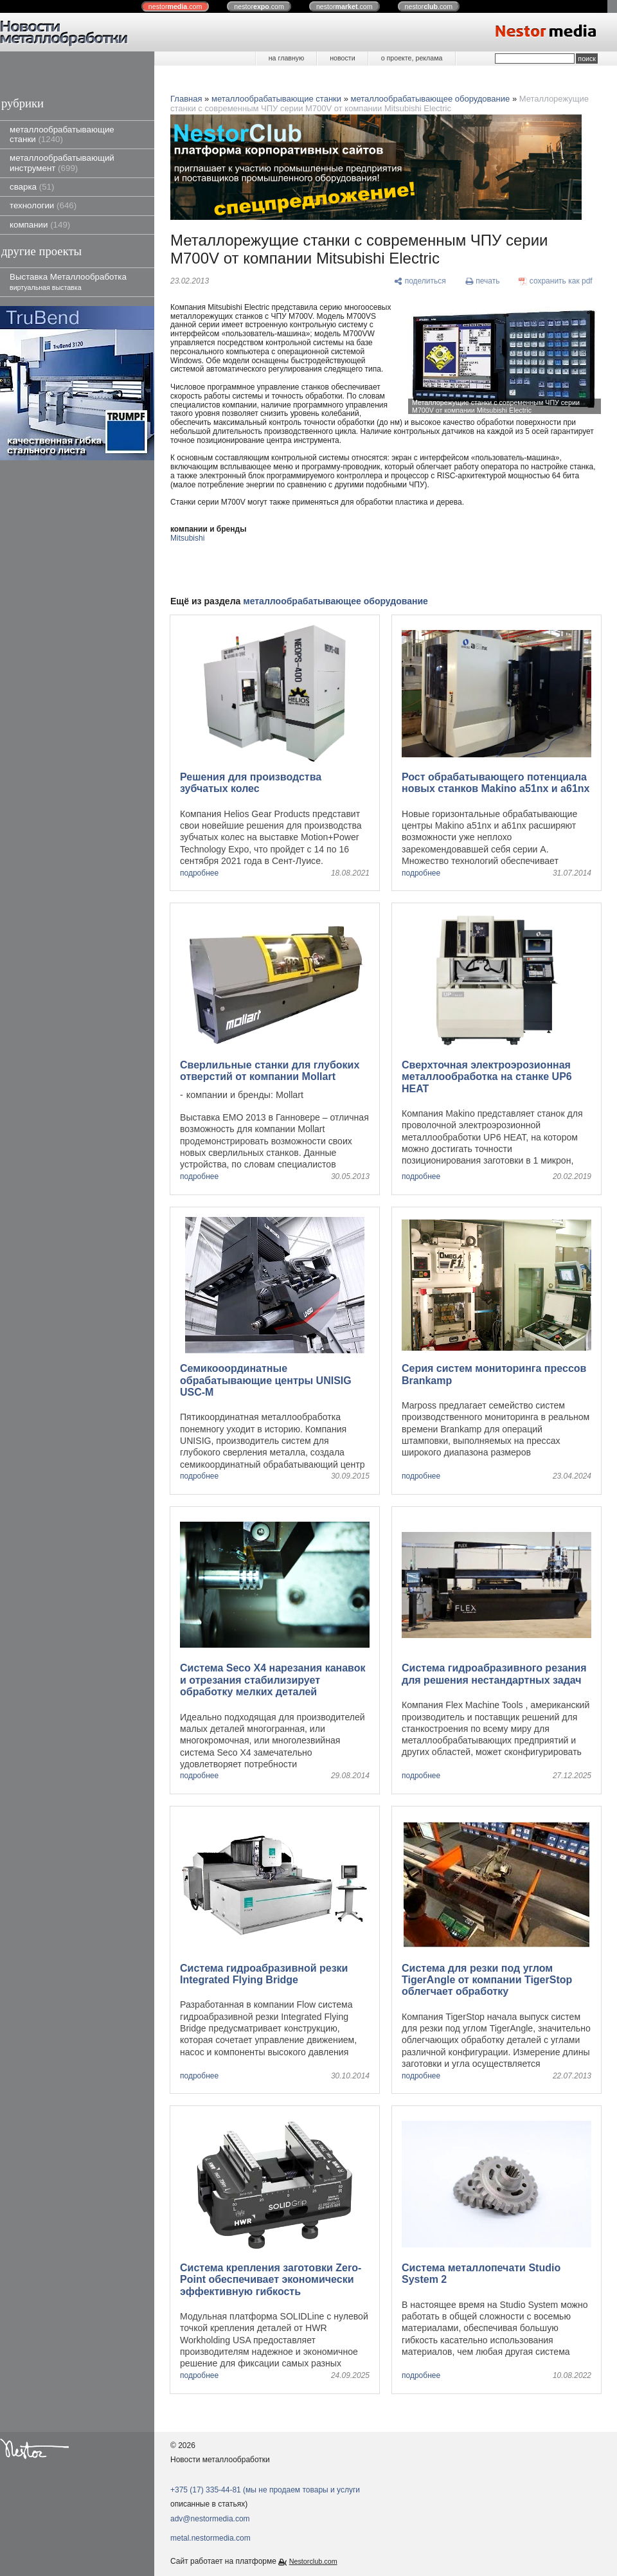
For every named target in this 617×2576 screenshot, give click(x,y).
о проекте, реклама (412, 58)
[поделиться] (420, 281)
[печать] (482, 281)
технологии (43, 205)
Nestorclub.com (313, 2561)
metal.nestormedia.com (210, 2538)
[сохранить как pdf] (555, 281)
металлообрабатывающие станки (62, 134)
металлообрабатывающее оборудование (430, 99)
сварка (32, 187)
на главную (286, 58)
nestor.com (175, 6)
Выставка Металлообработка (68, 281)
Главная (186, 99)
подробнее (199, 873)
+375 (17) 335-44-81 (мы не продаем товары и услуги (265, 2489)
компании (40, 225)
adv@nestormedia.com (210, 2518)
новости (342, 58)
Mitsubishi (187, 538)
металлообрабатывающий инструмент (62, 162)
